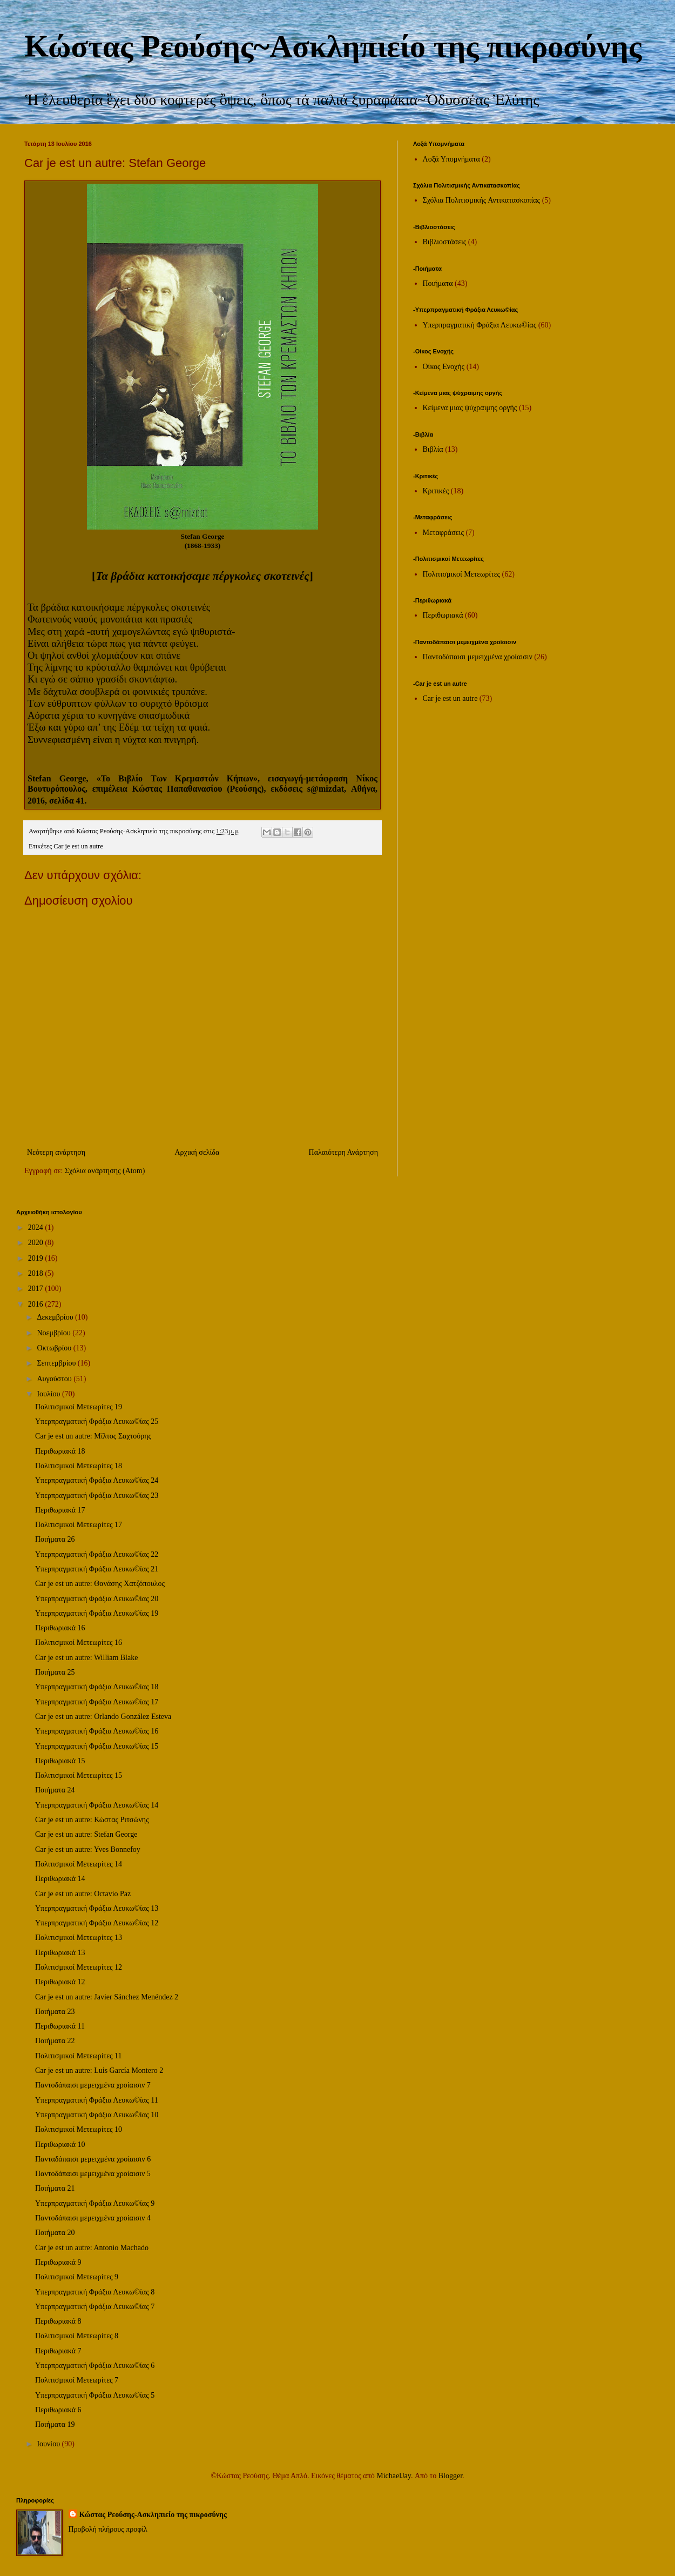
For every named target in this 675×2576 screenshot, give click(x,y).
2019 (36, 1258)
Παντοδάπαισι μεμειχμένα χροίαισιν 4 (93, 2218)
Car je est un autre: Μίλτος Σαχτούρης (93, 1436)
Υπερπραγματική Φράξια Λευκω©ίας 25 (96, 1421)
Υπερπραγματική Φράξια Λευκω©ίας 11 (96, 2100)
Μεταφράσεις (443, 532)
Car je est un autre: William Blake (86, 1658)
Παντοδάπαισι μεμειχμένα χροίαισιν (477, 657)
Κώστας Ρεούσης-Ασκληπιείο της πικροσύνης (153, 2515)
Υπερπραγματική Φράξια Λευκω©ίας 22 (96, 1554)
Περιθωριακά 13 (60, 1953)
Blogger (450, 2476)
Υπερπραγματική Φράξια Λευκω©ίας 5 (94, 2395)
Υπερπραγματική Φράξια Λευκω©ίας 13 (96, 1908)
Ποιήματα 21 (55, 2188)
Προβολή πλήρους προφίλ (108, 2529)
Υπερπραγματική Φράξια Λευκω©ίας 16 (96, 1731)
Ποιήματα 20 (55, 2233)
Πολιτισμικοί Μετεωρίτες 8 (76, 2336)
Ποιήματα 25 (55, 1672)
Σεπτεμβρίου (57, 1363)
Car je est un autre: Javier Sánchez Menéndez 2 (106, 1997)
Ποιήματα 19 (55, 2424)
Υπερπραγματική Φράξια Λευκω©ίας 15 (96, 1746)
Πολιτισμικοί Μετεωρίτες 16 (78, 1642)
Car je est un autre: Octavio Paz (83, 1894)
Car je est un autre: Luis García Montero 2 (99, 2070)
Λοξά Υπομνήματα (451, 159)
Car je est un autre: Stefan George (86, 1834)
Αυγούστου (55, 1379)
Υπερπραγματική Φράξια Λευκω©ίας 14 (96, 1805)
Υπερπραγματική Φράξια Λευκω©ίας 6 (94, 2365)
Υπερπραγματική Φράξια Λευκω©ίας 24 (96, 1480)
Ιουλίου (49, 1394)
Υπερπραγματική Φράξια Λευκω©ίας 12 (96, 1923)
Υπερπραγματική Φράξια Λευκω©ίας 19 (96, 1613)
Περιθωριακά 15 (60, 1761)
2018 (36, 1273)
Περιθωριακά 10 (60, 2144)
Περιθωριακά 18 (60, 1451)
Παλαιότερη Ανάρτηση (343, 1152)
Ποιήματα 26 (55, 1539)
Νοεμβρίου (54, 1333)
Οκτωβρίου (55, 1348)
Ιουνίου (49, 2444)
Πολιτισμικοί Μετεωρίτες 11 (78, 2056)
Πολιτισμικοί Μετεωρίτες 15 (78, 1775)
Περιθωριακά (443, 615)
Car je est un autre (78, 846)
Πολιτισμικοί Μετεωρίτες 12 (78, 1967)
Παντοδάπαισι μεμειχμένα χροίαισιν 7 (93, 2085)
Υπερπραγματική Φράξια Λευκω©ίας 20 (96, 1599)
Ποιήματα (438, 283)
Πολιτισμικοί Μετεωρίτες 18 (78, 1466)
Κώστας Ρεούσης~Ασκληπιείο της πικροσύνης (333, 46)
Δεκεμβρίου (56, 1317)
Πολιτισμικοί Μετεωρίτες (462, 574)
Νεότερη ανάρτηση (56, 1152)
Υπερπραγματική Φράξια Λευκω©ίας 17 (96, 1702)
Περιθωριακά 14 (60, 1879)
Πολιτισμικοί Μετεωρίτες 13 (78, 1937)
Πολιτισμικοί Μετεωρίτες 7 (76, 2380)
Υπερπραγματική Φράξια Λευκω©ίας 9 (94, 2203)
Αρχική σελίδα (196, 1152)
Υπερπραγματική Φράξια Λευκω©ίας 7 (94, 2307)
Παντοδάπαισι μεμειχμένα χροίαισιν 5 (93, 2174)
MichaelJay (393, 2476)
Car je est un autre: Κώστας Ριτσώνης (92, 1820)
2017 (36, 1288)
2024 (36, 1227)
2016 (36, 1304)
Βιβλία (433, 449)
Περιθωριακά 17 (60, 1510)
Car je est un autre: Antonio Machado (91, 2248)
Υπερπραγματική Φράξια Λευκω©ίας (480, 325)
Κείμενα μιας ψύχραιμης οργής (470, 408)
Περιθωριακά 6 (58, 2410)
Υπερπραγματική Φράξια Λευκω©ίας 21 (96, 1569)
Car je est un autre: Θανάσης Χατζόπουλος (100, 1584)
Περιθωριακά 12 (60, 1982)
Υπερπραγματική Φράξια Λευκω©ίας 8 (94, 2292)
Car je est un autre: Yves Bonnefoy (87, 1849)
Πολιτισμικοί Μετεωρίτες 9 (76, 2277)
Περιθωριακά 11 (60, 2026)
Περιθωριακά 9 (58, 2262)
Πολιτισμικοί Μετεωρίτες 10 (78, 2129)
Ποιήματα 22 (55, 2041)
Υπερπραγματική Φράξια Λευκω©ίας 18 (96, 1687)
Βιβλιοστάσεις (445, 242)
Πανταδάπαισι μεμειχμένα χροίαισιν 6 (93, 2159)
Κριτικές (436, 491)
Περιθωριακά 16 (60, 1628)
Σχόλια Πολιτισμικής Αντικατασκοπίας (482, 200)
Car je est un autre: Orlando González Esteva (103, 1716)
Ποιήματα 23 (55, 2012)
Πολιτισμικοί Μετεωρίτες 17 (78, 1525)
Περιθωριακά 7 (58, 2351)
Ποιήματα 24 (55, 1790)
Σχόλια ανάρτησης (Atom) (105, 1171)
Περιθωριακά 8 (58, 2321)
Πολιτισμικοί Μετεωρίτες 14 (78, 1864)
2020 (36, 1243)
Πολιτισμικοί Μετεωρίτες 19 (78, 1407)
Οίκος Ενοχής (444, 367)
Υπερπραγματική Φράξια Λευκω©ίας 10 (96, 2115)
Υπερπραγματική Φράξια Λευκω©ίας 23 (96, 1495)
